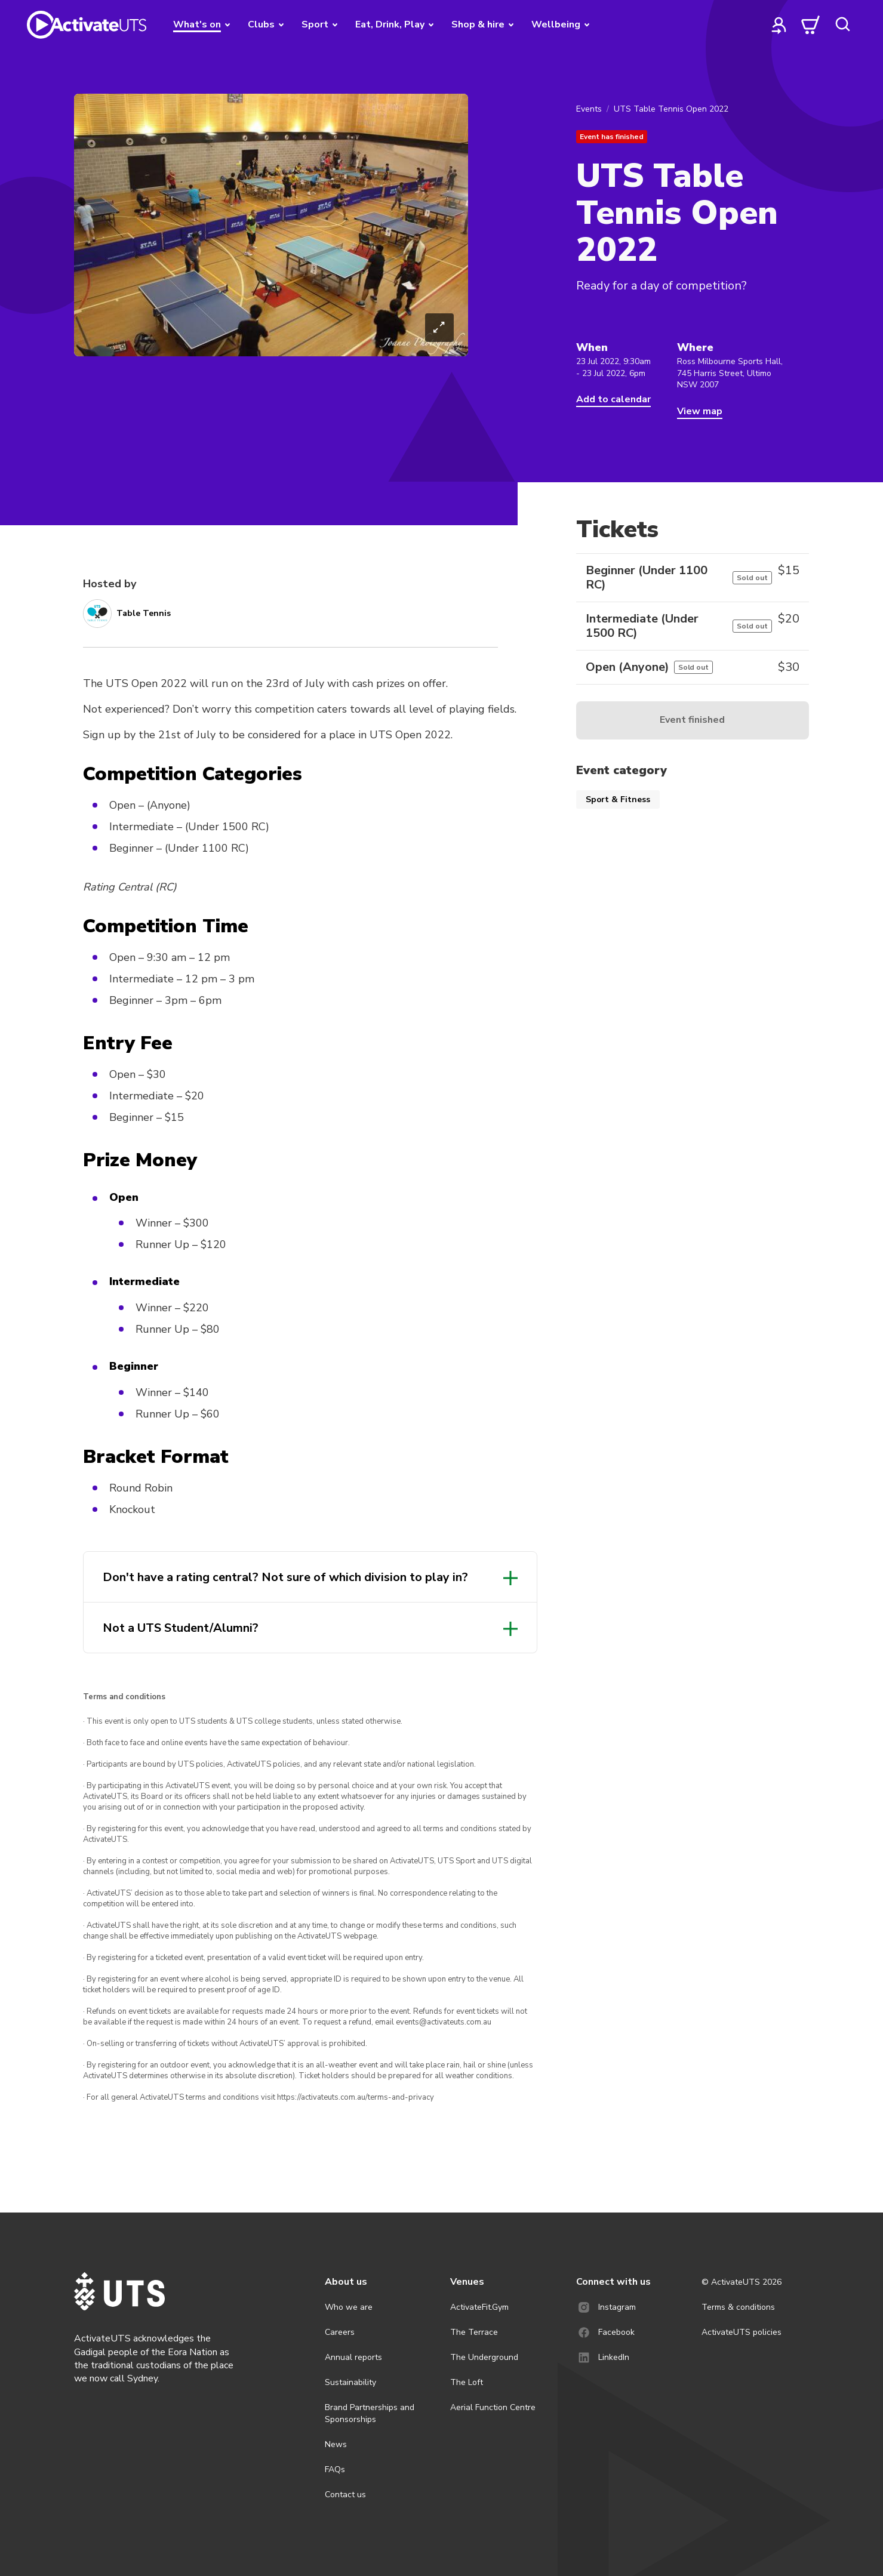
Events (589, 109)
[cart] (810, 24)
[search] (842, 24)
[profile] (779, 24)
